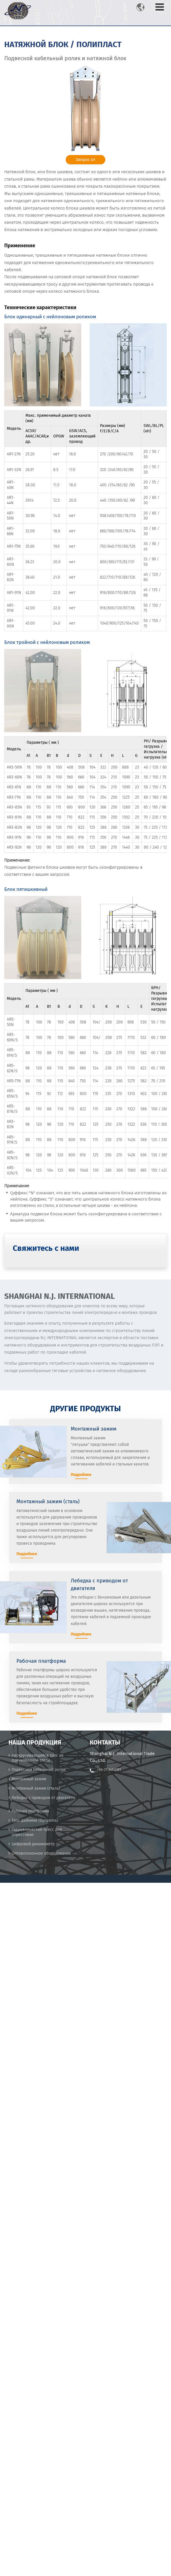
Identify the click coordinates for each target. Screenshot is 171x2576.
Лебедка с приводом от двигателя (43, 1797)
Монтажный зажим (29, 1779)
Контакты (105, 1742)
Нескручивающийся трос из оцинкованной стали (37, 1758)
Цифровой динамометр (33, 1844)
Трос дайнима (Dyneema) (35, 1820)
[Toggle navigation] (159, 7)
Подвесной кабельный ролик (39, 1769)
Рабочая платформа (30, 1811)
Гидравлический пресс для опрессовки (37, 1832)
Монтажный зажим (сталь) (36, 1788)
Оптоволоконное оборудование (41, 1853)
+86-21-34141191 (109, 1769)
